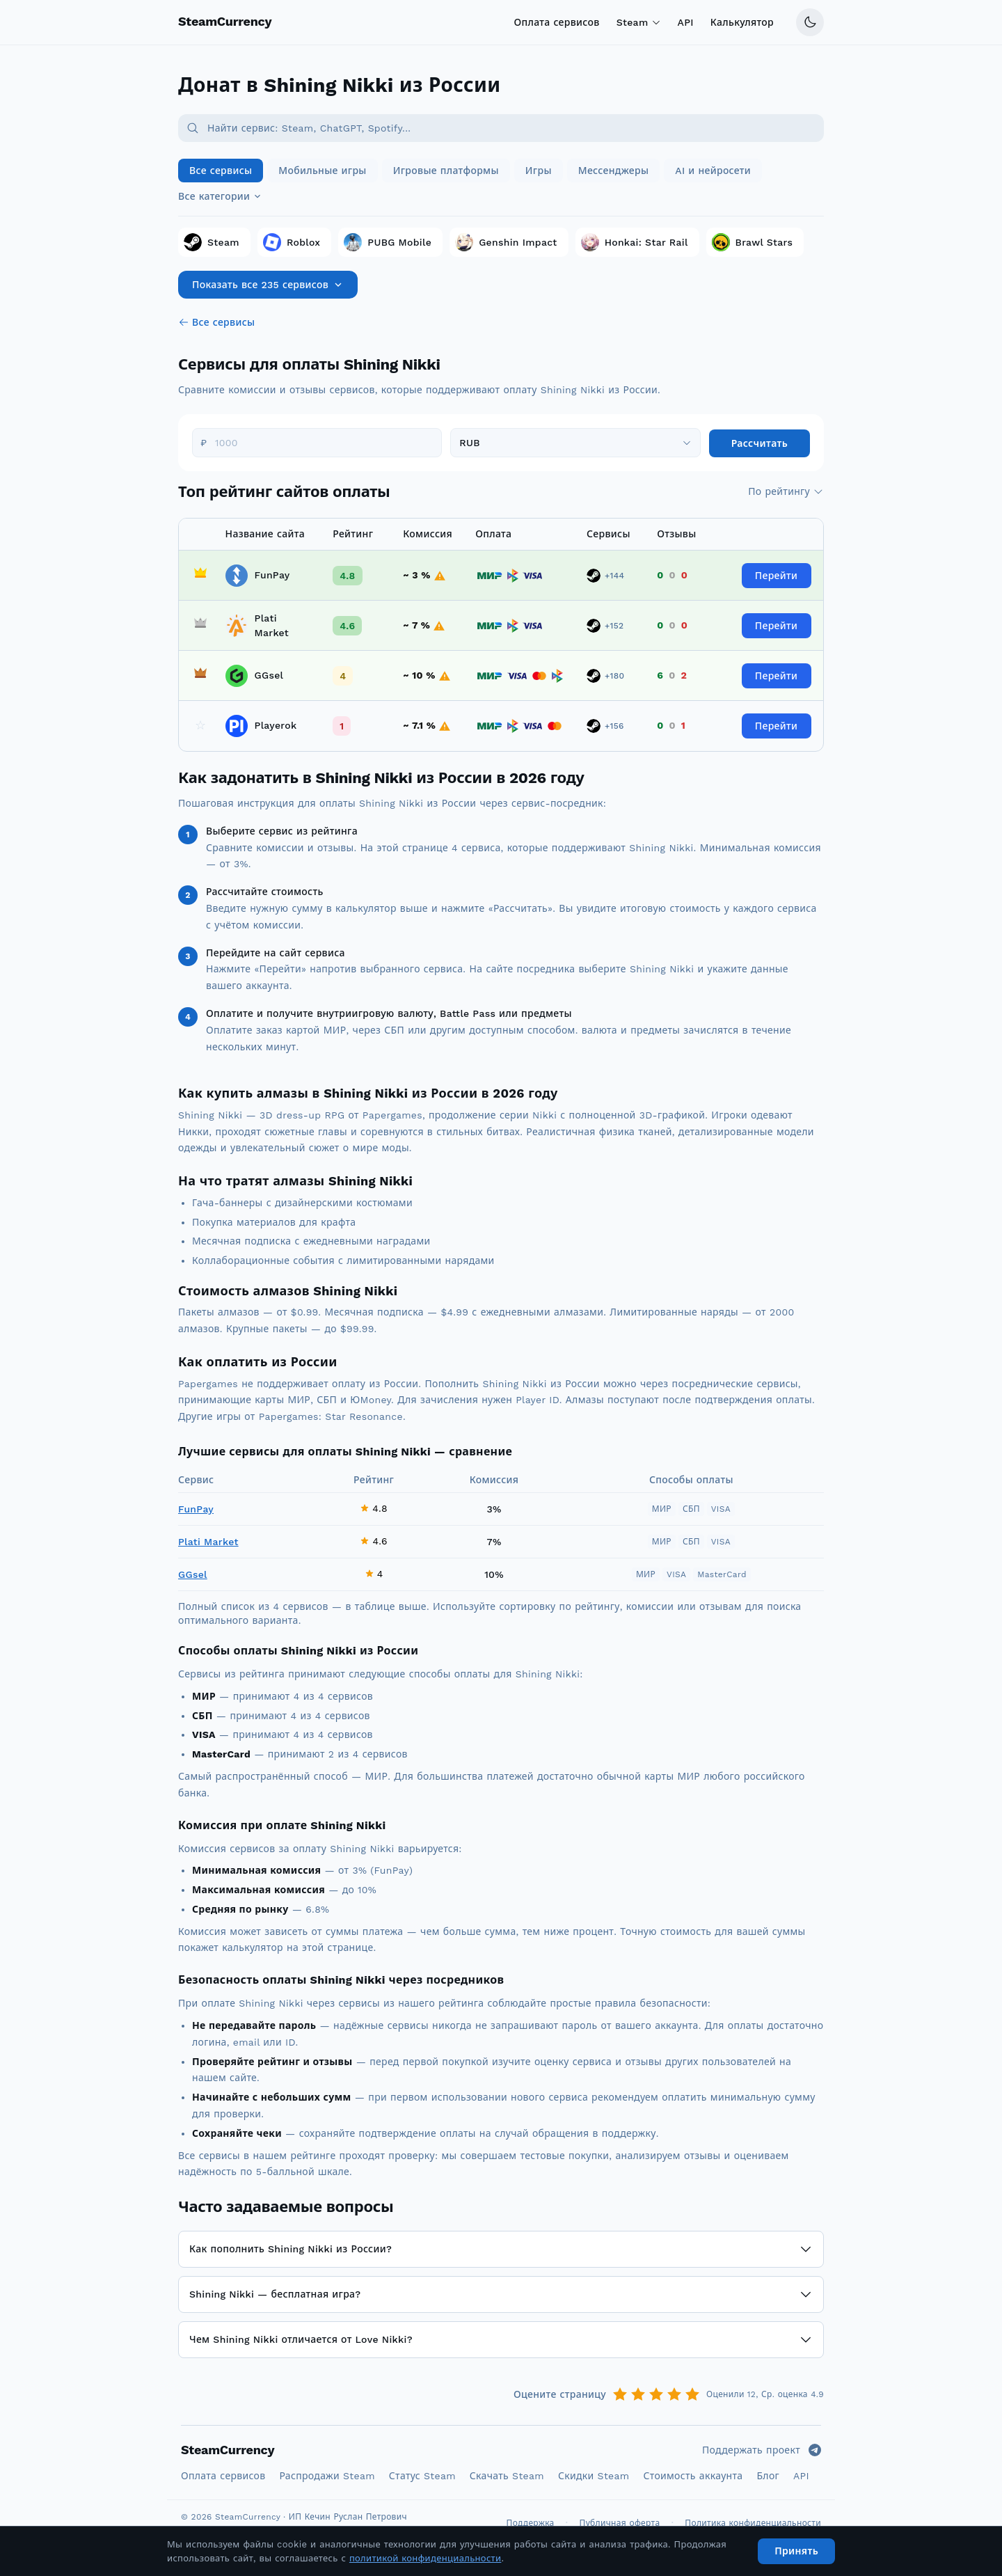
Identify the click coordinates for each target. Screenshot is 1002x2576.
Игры (538, 170)
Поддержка (531, 2523)
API (686, 22)
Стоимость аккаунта (692, 2475)
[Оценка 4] (674, 2394)
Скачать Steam (507, 2475)
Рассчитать (759, 443)
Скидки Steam (594, 2475)
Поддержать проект (751, 2450)
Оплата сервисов (556, 22)
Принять (796, 2551)
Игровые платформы (446, 170)
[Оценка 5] (692, 2394)
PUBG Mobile (387, 242)
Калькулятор (742, 22)
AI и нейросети (713, 170)
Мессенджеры (613, 170)
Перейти (776, 575)
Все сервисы (220, 170)
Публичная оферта (620, 2523)
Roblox (291, 242)
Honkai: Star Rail (634, 242)
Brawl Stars (752, 242)
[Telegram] (815, 2450)
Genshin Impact (506, 242)
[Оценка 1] (620, 2394)
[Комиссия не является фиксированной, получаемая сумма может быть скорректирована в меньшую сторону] (440, 575)
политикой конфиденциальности (425, 2558)
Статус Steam (422, 2475)
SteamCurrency (227, 2449)
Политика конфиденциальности (753, 2523)
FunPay (196, 1509)
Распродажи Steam (326, 2475)
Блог (767, 2475)
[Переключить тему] (810, 22)
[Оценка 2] (638, 2394)
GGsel (192, 1574)
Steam (639, 22)
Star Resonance (364, 1416)
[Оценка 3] (656, 2394)
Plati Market (208, 1541)
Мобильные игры (322, 170)
